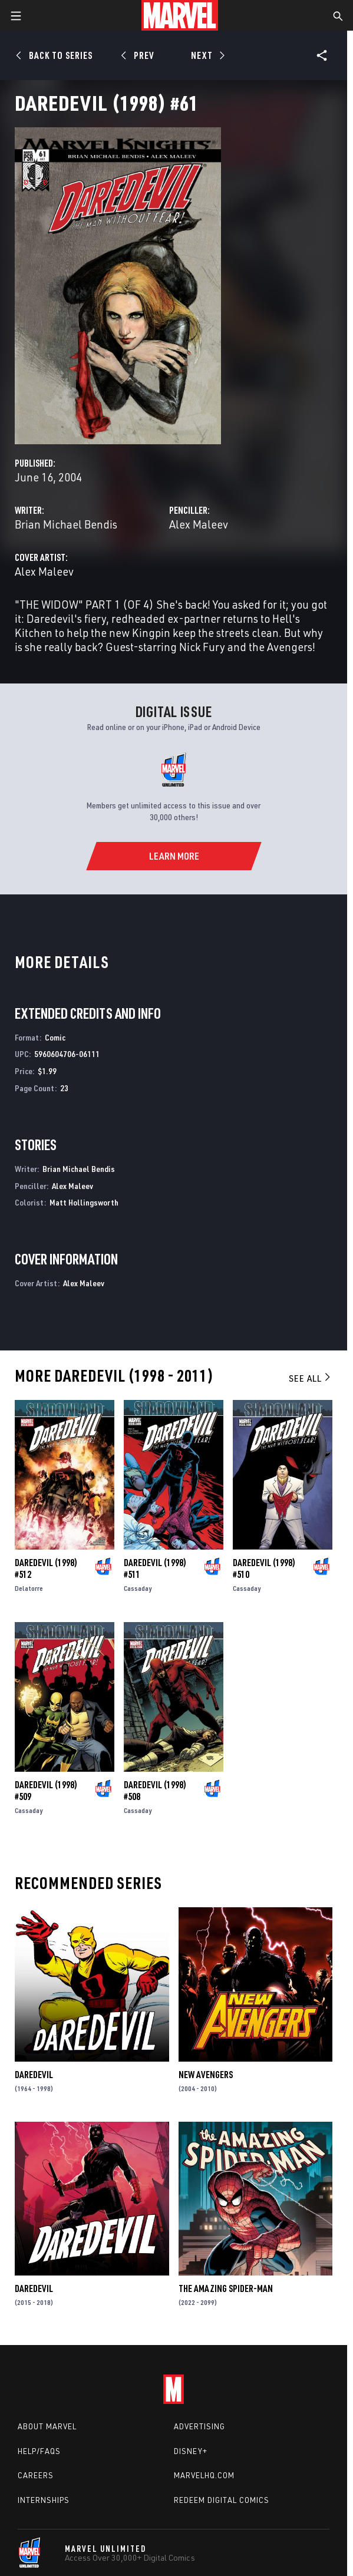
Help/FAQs (39, 2451)
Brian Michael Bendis (66, 524)
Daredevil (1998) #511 (155, 1568)
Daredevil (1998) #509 (46, 1790)
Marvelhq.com (204, 2475)
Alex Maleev (198, 524)
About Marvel (47, 2426)
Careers (36, 2475)
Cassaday (137, 1588)
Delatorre (29, 1588)
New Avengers (206, 2074)
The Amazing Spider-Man (226, 2288)
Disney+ (190, 2451)
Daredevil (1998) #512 (46, 1568)
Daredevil (34, 2074)
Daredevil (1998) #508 (155, 1790)
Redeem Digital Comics (221, 2500)
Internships (44, 2500)
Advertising (199, 2426)
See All (310, 1378)
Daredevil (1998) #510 (264, 1568)
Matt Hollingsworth (84, 1202)
